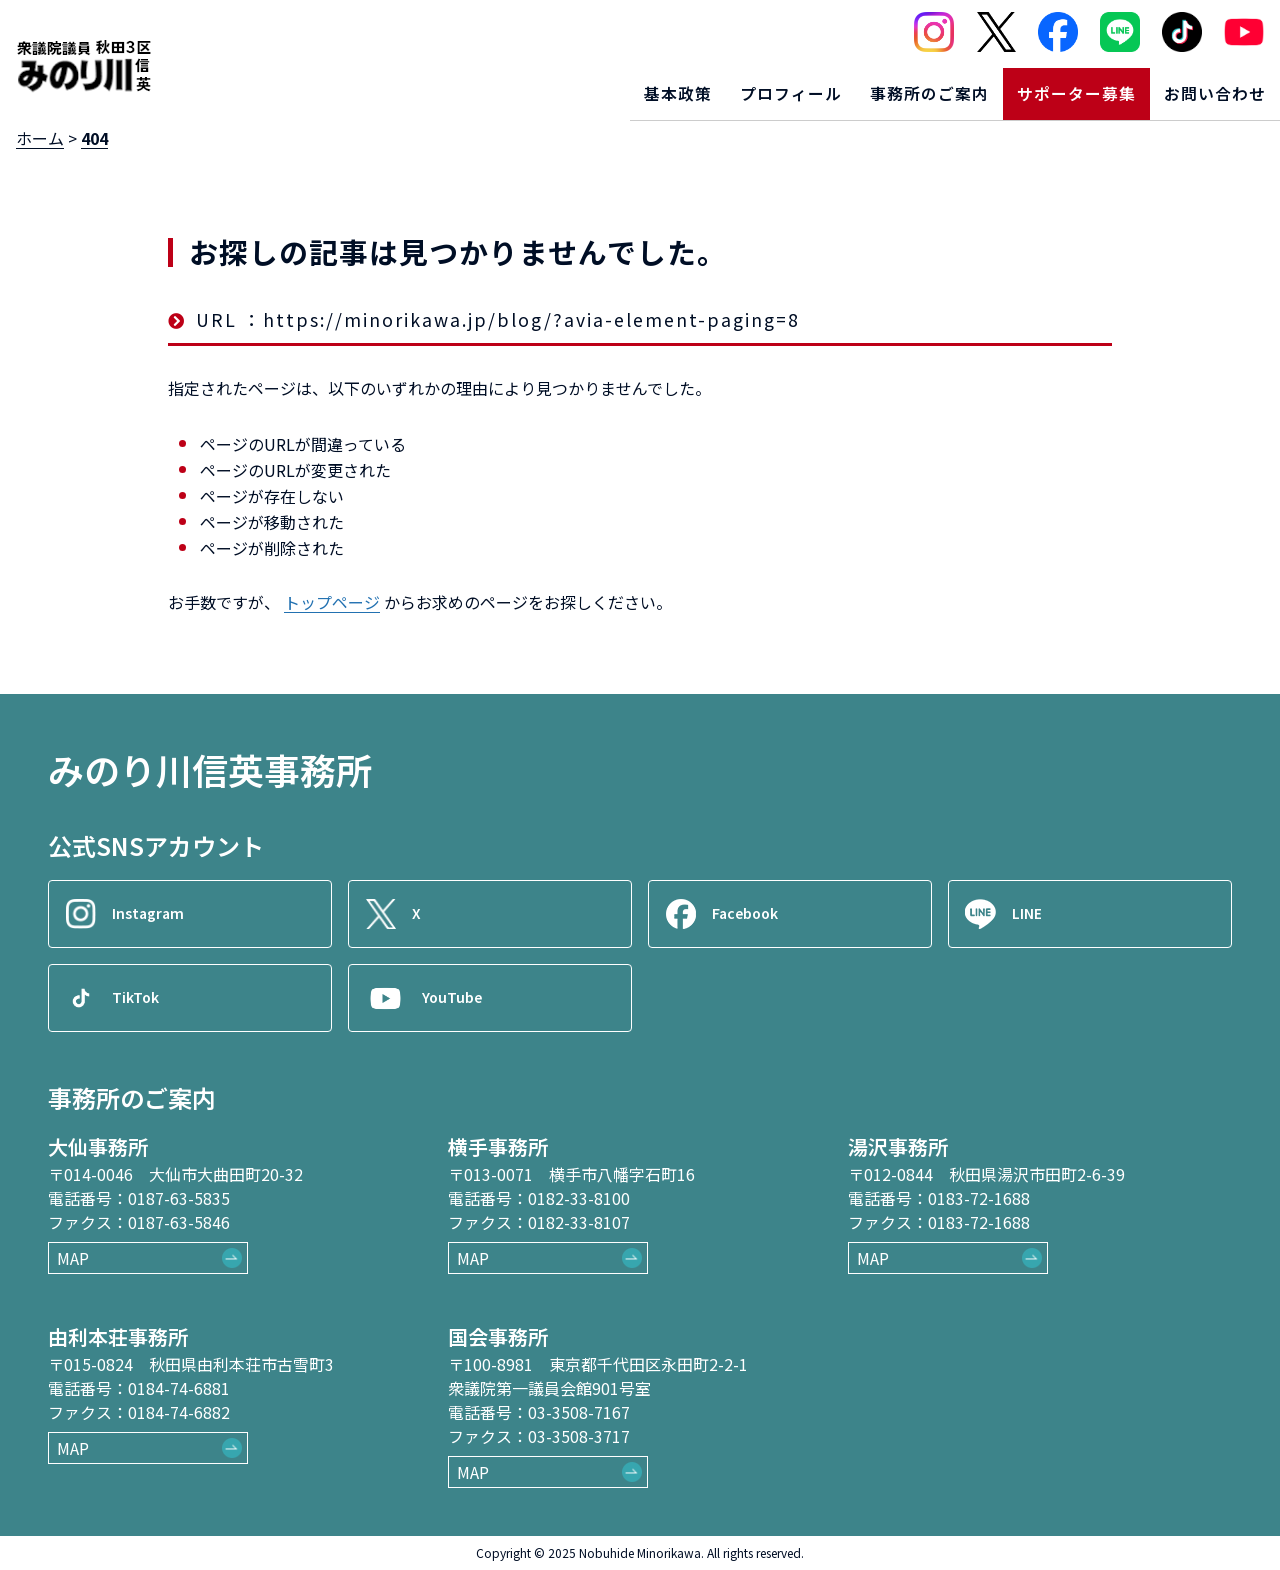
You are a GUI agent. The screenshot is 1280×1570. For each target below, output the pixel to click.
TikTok (142, 998)
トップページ (332, 602)
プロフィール (731, 86)
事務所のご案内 (886, 86)
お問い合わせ (1207, 86)
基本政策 (604, 86)
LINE (1033, 914)
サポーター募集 (1051, 86)
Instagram (155, 914)
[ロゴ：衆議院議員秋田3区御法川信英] (83, 58)
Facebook (753, 914)
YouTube (459, 998)
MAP (73, 1258)
